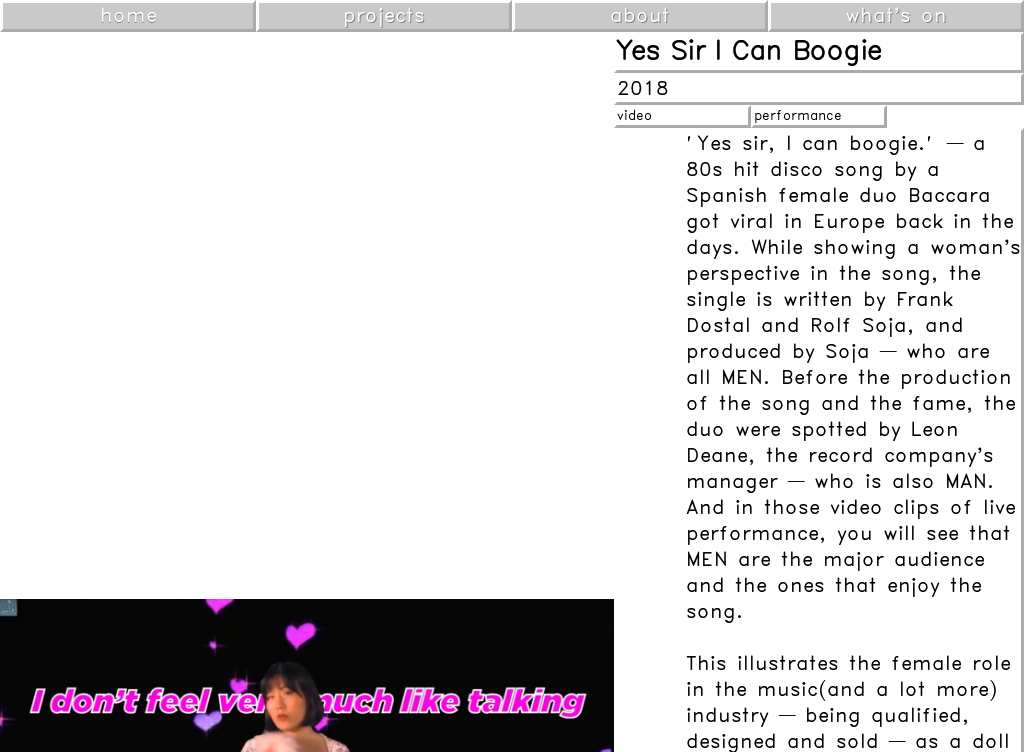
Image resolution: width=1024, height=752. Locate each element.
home (128, 16)
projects (384, 16)
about (640, 16)
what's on (896, 16)
